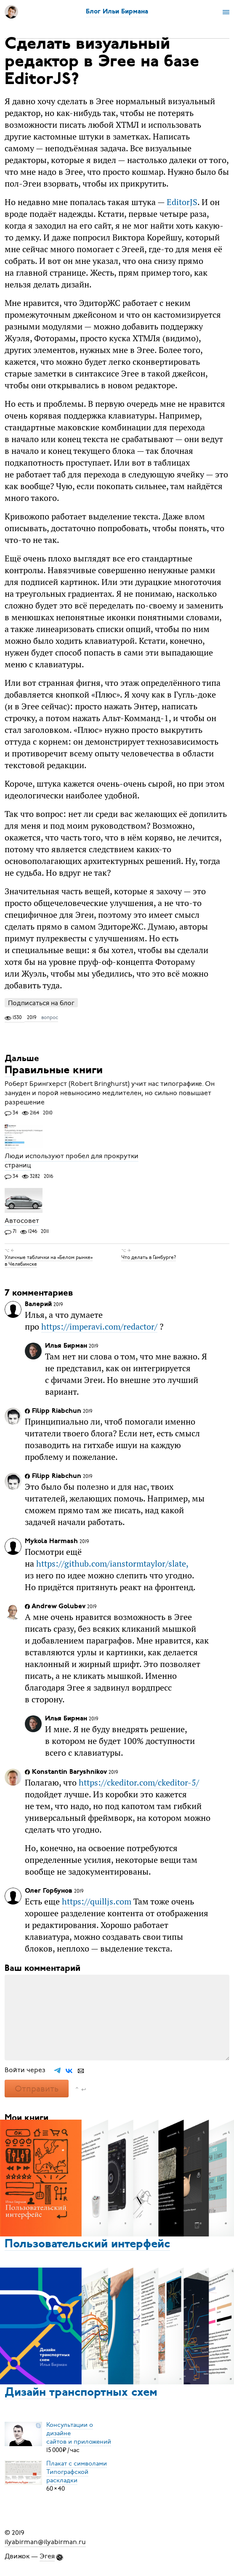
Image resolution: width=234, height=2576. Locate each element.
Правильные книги (54, 1071)
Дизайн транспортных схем (81, 2393)
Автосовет (22, 1220)
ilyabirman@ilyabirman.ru (45, 2542)
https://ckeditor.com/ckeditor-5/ (139, 1782)
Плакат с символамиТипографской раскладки (76, 2471)
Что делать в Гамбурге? (148, 1257)
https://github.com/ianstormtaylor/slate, (112, 1563)
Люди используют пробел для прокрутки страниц (71, 1161)
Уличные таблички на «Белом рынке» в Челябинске (49, 1260)
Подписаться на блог (41, 1002)
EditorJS (182, 202)
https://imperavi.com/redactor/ (99, 1326)
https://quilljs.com (96, 1901)
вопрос (49, 1017)
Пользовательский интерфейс (87, 2244)
